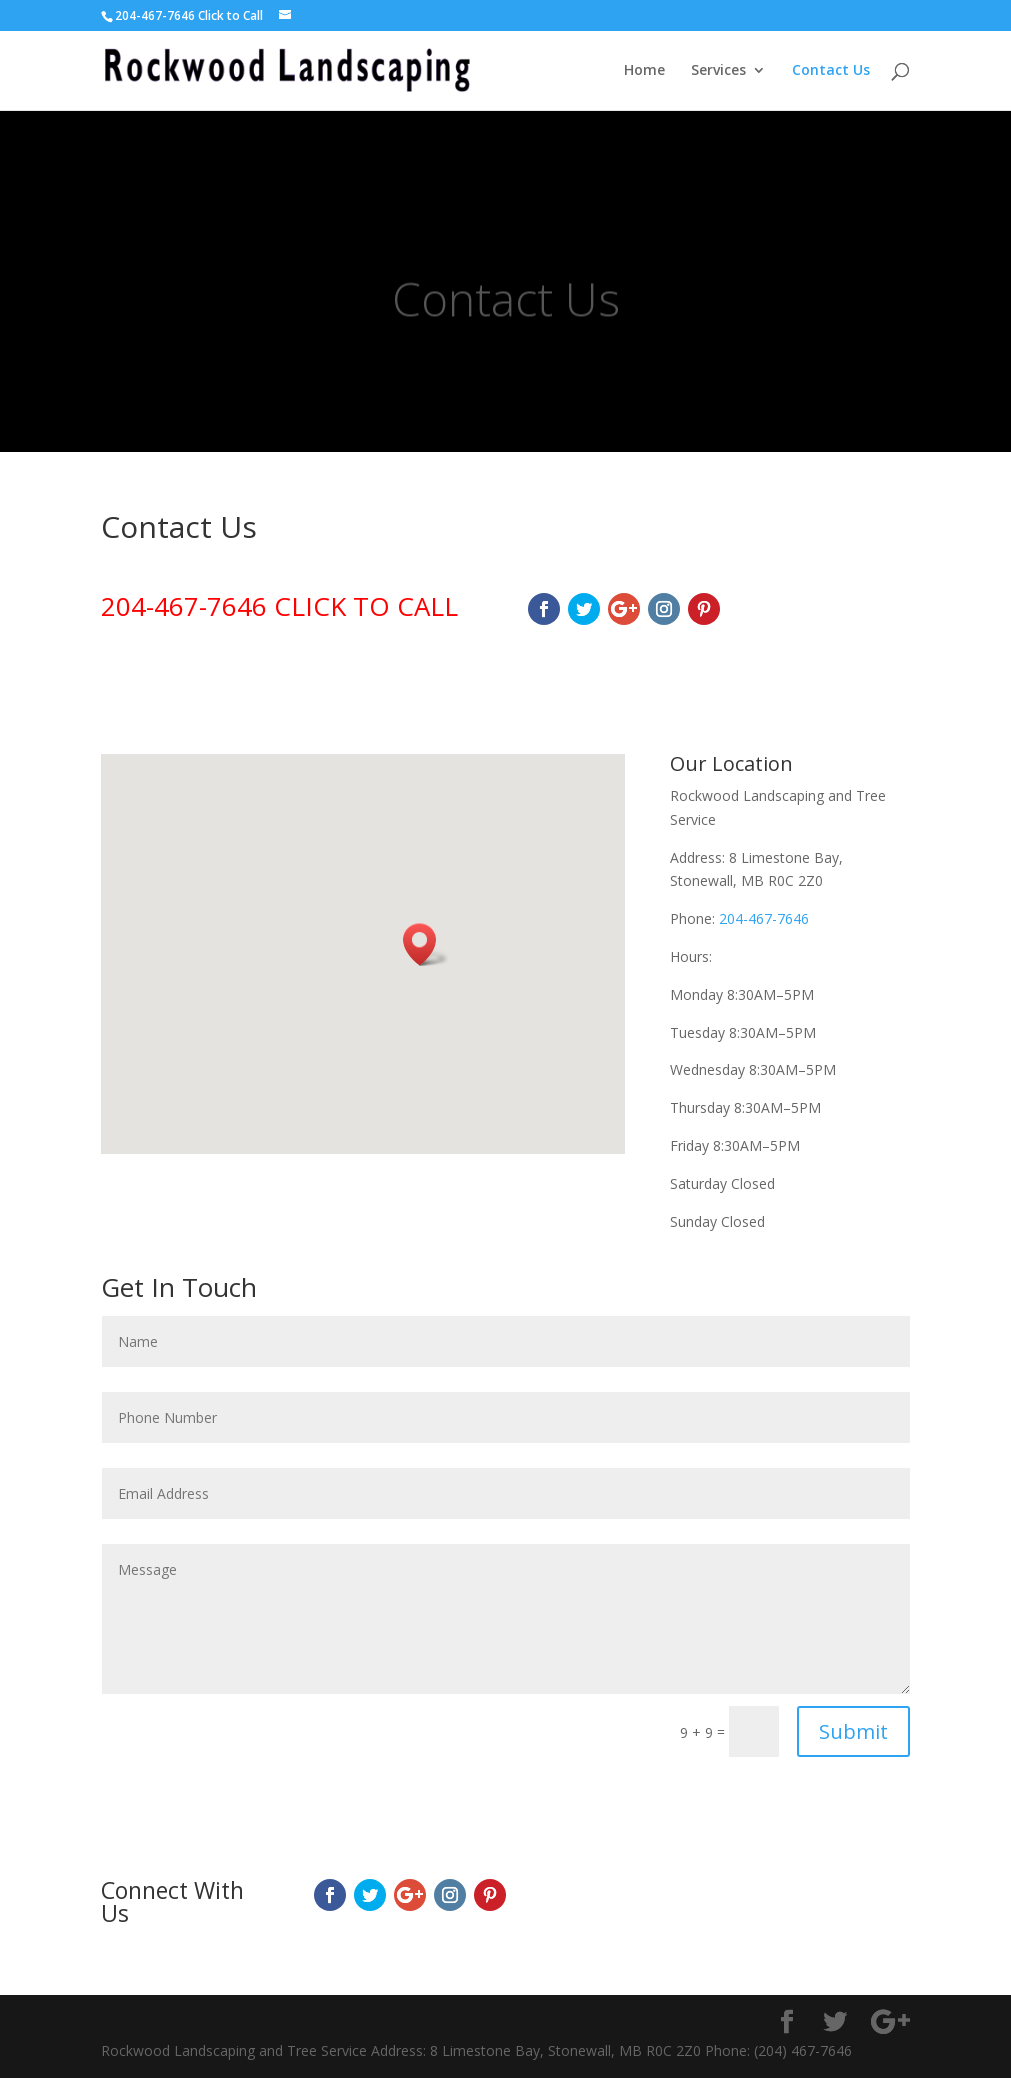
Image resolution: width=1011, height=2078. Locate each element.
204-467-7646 (764, 918)
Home (644, 71)
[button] (426, 944)
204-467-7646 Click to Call (189, 15)
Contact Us (831, 71)
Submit (853, 1731)
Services (718, 71)
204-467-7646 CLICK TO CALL (279, 606)
